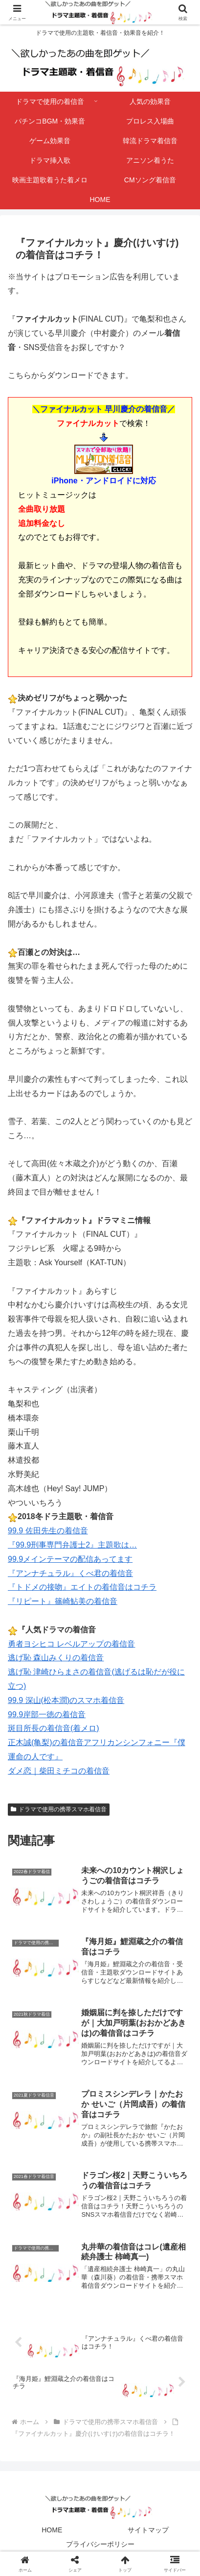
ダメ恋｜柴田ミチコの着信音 (59, 1771)
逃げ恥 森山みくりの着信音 (56, 1657)
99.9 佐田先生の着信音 (48, 1530)
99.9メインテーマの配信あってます (70, 1559)
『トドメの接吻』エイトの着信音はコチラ (82, 1587)
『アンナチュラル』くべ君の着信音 (70, 1573)
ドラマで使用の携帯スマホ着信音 (59, 1809)
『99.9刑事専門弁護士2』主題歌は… (72, 1545)
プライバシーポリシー (100, 2544)
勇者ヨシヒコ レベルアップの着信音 (71, 1644)
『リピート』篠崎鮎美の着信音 (62, 1601)
